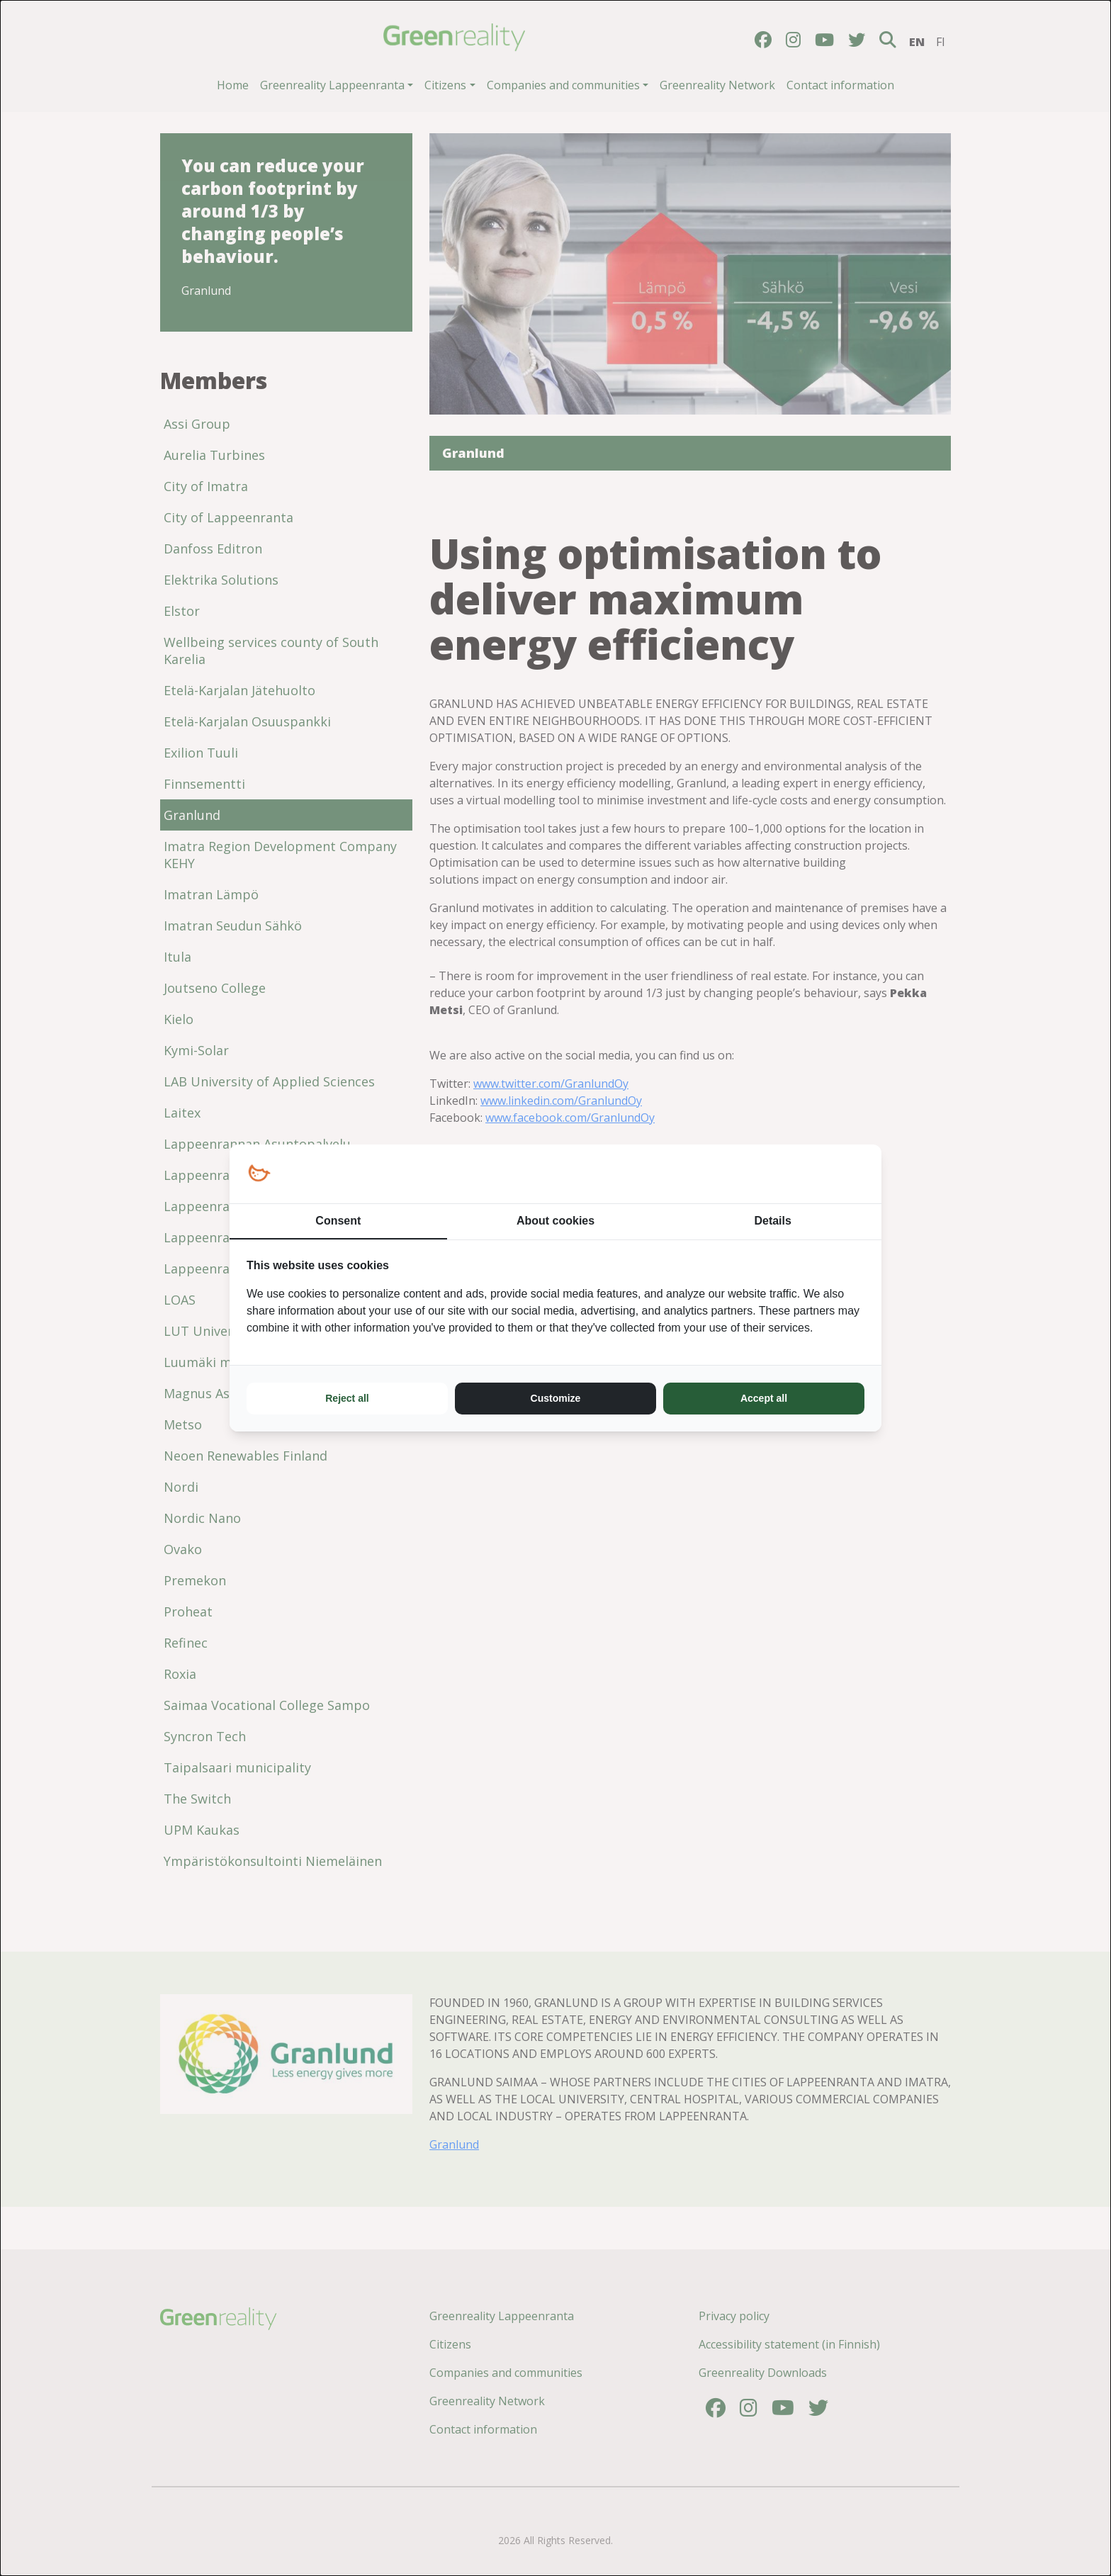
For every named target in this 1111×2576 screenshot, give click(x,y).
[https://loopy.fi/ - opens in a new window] (259, 1174)
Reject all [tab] (346, 1398)
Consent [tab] (338, 1221)
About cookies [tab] (555, 1221)
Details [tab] (772, 1221)
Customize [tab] (556, 1398)
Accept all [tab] (763, 1398)
